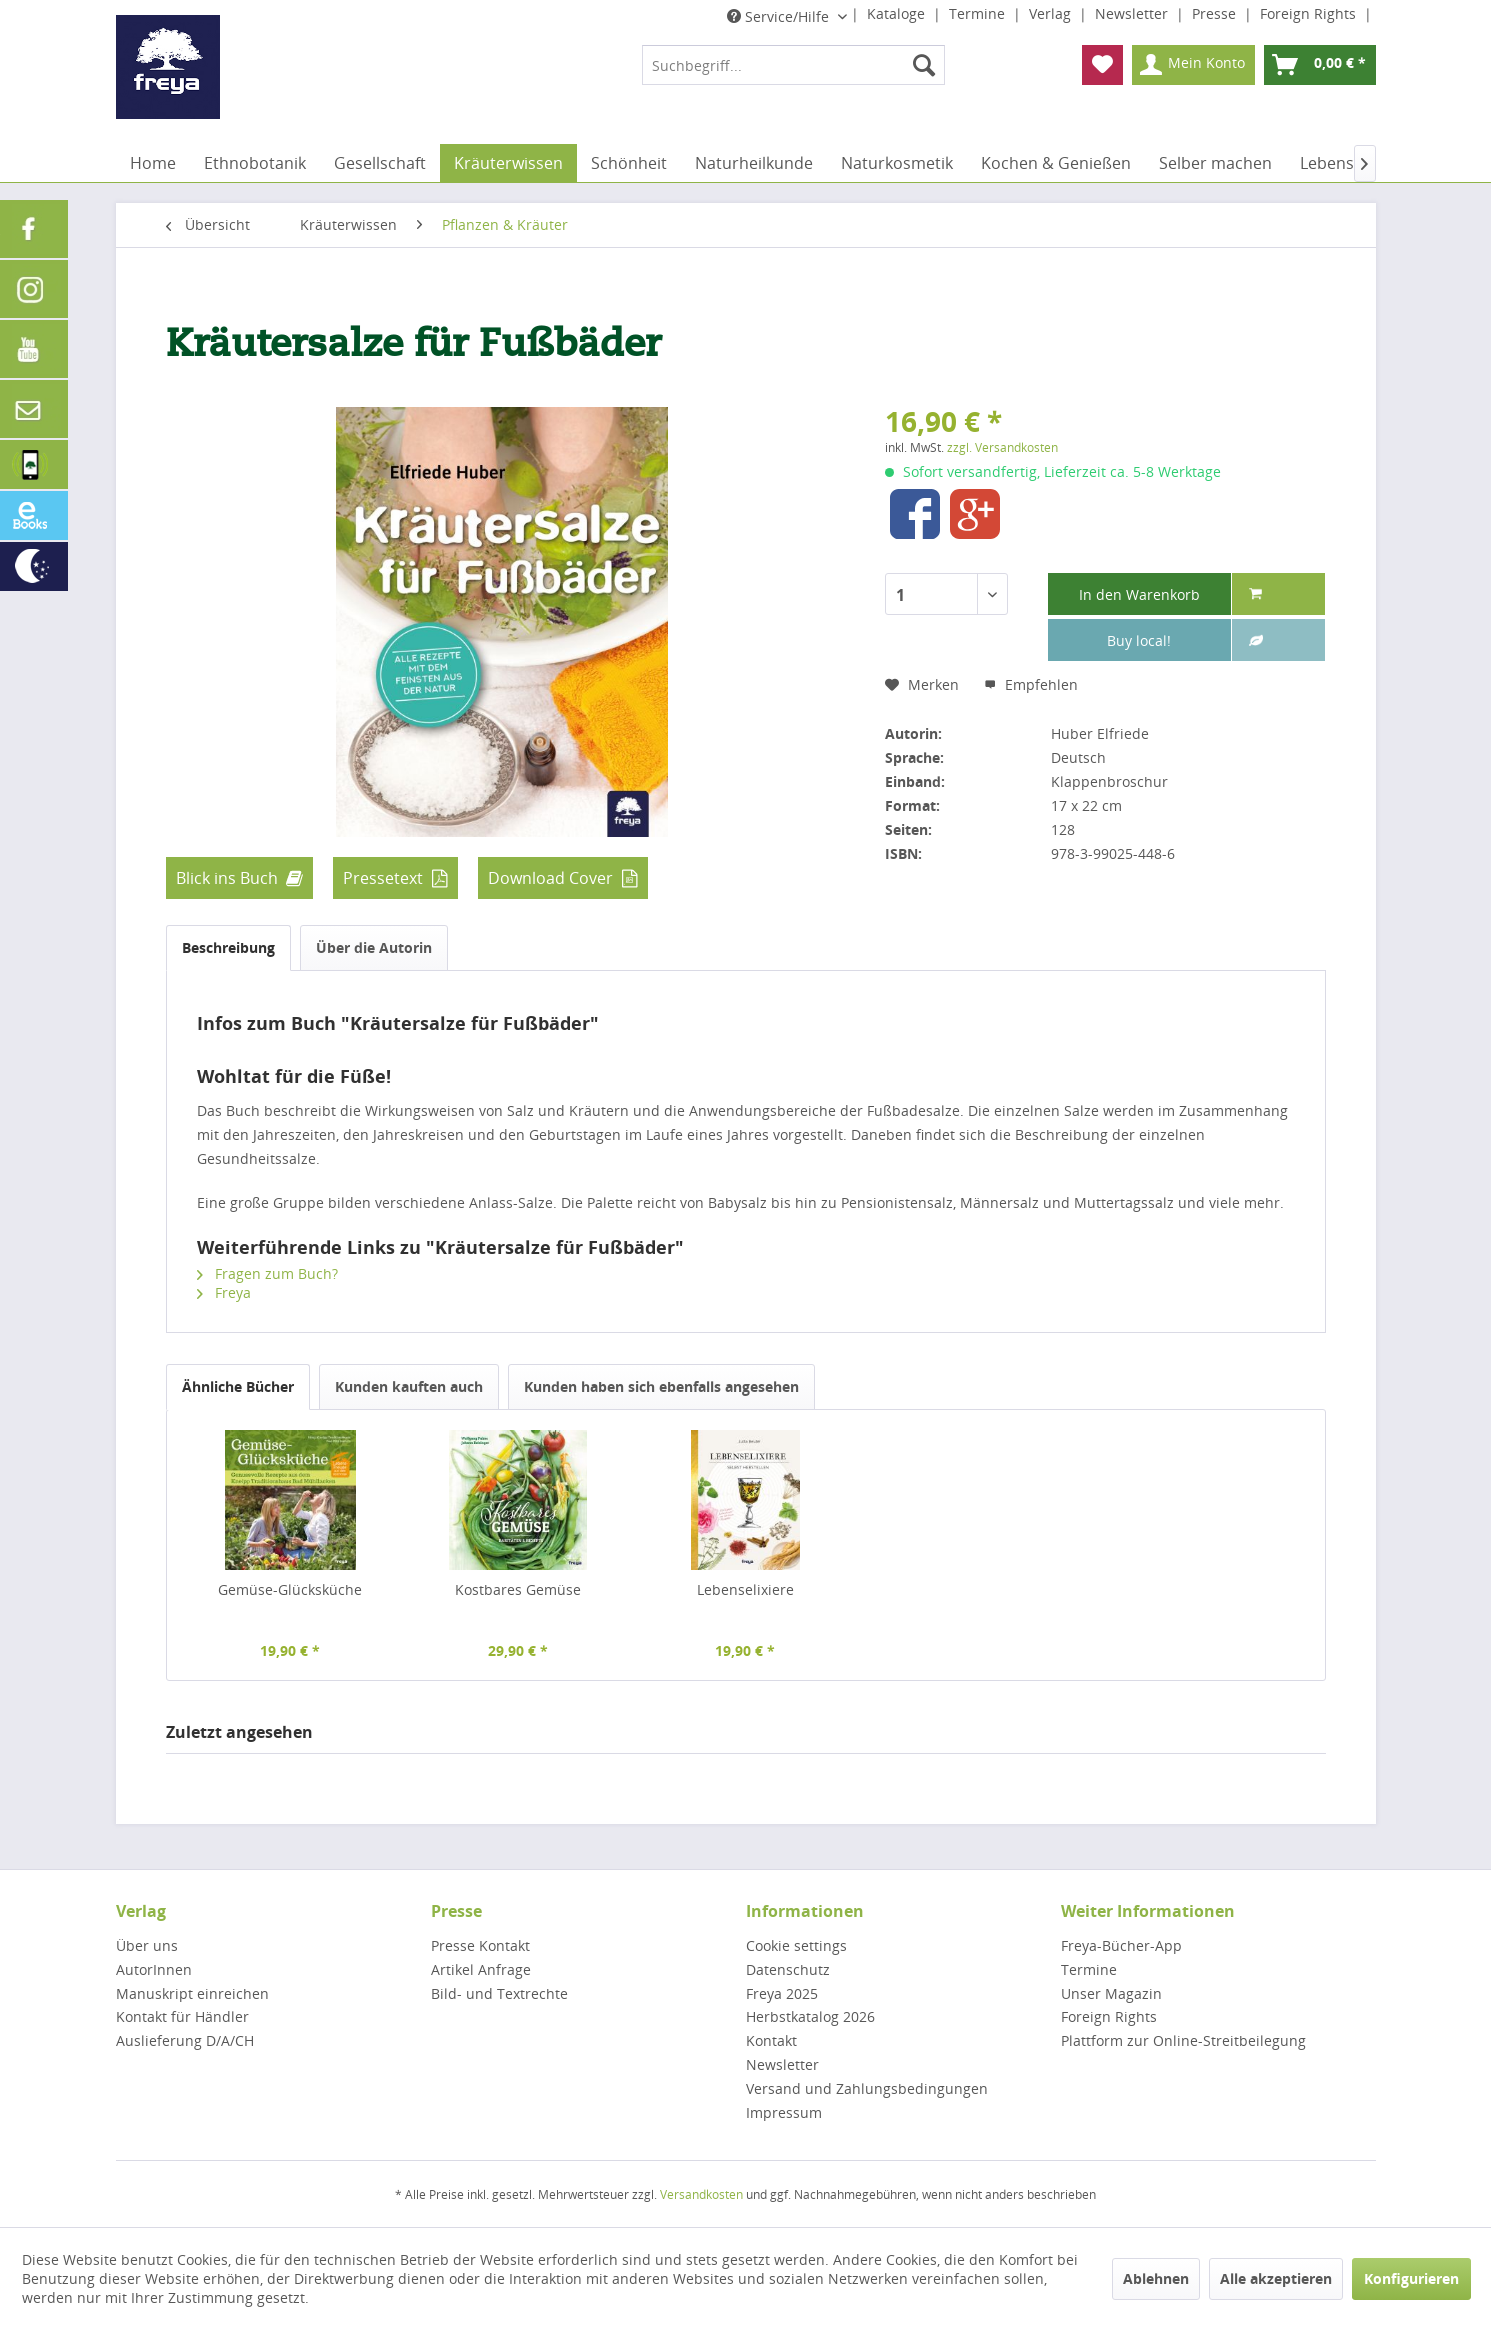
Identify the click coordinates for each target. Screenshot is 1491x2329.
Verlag (1052, 13)
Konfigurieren (1411, 2278)
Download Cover (550, 878)
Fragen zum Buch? (267, 1273)
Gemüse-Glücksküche (290, 1589)
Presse (1216, 13)
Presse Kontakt (480, 1945)
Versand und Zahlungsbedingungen (867, 2088)
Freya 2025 (782, 1993)
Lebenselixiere (745, 1589)
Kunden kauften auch (409, 1386)
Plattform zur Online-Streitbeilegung (1183, 2040)
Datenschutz (788, 1969)
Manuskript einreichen (192, 1993)
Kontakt (771, 2040)
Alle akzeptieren (1276, 2278)
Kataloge (898, 13)
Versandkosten (701, 2194)
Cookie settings (796, 1945)
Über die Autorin (374, 947)
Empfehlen (1031, 684)
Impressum (784, 2112)
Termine (979, 13)
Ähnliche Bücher (238, 1386)
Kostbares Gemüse (518, 1589)
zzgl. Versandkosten (1002, 447)
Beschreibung (228, 947)
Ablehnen (1156, 2278)
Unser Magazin (1111, 1993)
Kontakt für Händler (182, 2016)
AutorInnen (154, 1969)
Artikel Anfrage (481, 1969)
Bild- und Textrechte (499, 1993)
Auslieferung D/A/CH (185, 2040)
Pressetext (383, 878)
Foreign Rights (1310, 13)
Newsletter (1133, 13)
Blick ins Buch (227, 878)
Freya (224, 1292)
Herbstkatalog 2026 (810, 2016)
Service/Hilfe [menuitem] (780, 16)
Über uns (147, 1945)
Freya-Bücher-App (1121, 1945)
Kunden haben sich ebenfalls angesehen (661, 1386)
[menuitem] (793, 65)
